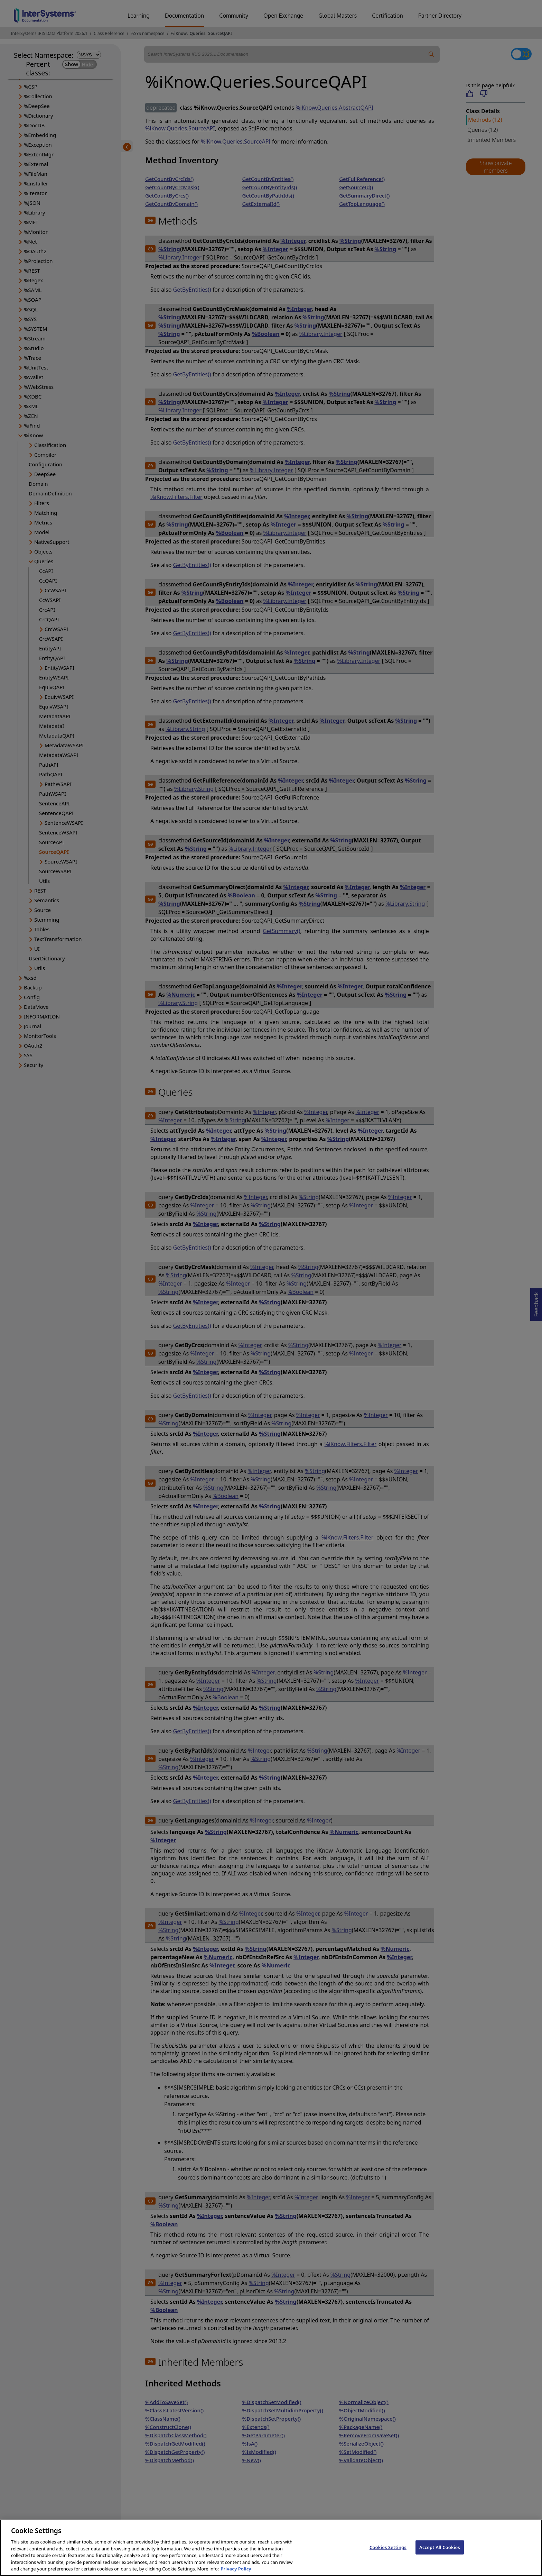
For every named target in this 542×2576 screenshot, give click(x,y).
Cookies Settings (388, 2554)
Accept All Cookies (439, 2554)
